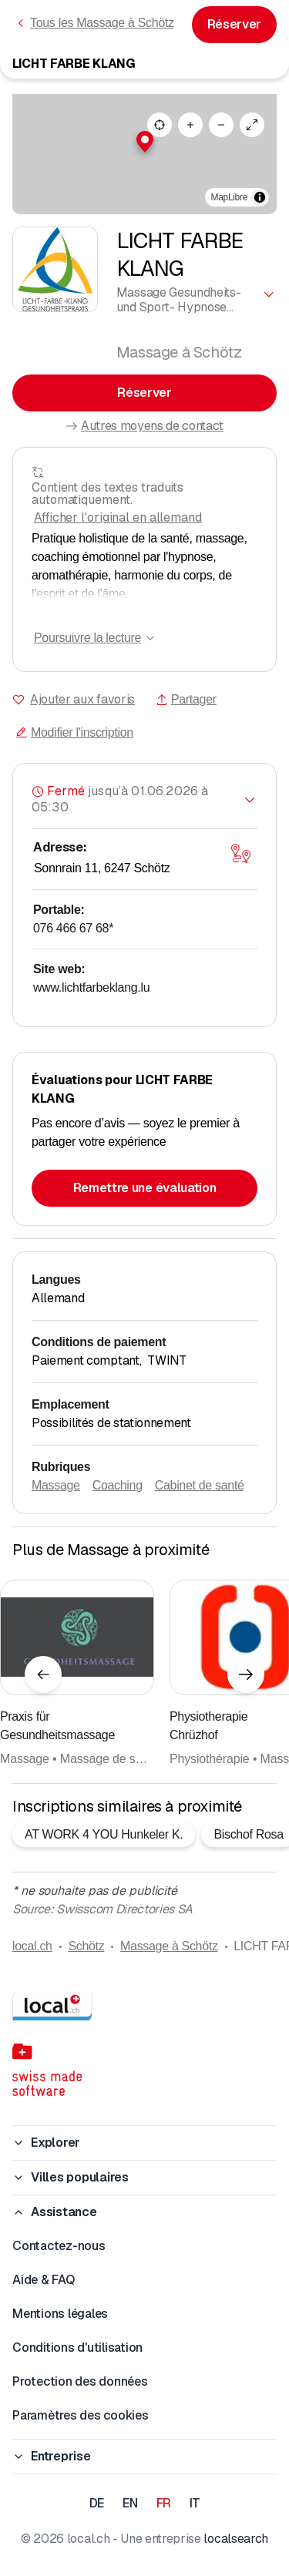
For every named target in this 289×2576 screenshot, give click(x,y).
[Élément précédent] (43, 1674)
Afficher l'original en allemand (118, 517)
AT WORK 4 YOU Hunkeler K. (104, 1834)
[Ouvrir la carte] (240, 853)
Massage (56, 1485)
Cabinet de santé (199, 1485)
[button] (145, 141)
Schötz (86, 1946)
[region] (144, 154)
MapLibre (229, 197)
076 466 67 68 (73, 928)
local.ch (32, 1946)
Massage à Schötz (169, 1946)
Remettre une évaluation (145, 1188)
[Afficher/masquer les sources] (259, 197)
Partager (186, 699)
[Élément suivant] (245, 1674)
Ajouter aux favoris (82, 699)
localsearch (235, 2539)
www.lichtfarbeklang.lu (91, 987)
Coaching (117, 1485)
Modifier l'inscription (74, 732)
